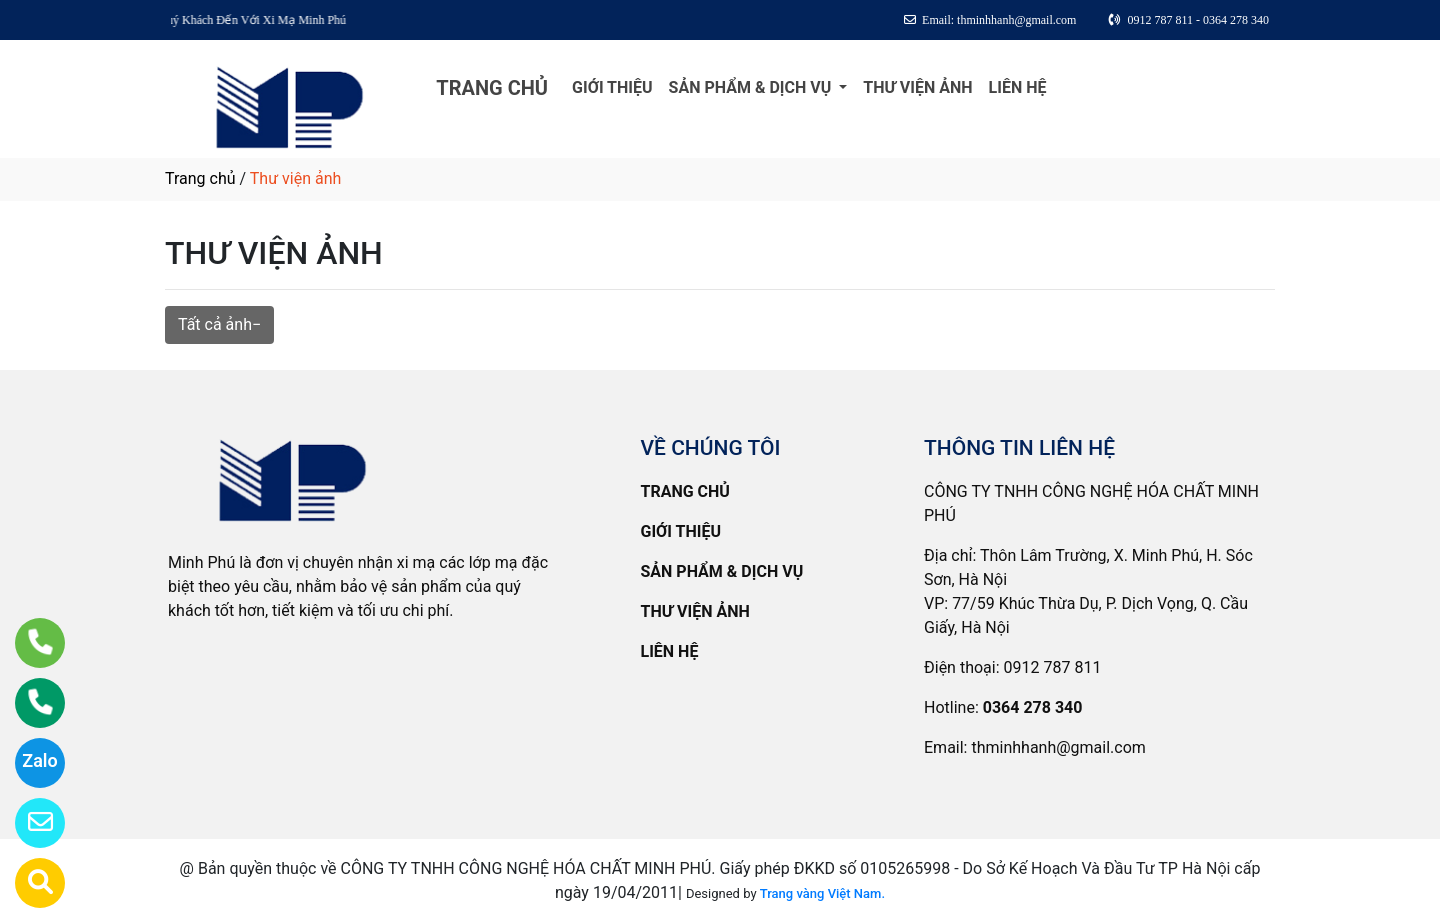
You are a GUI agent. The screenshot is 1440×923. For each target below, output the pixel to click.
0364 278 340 (1033, 707)
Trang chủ (200, 178)
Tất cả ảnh (215, 324)
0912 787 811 (1053, 667)
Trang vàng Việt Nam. (822, 893)
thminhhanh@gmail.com (1058, 747)
